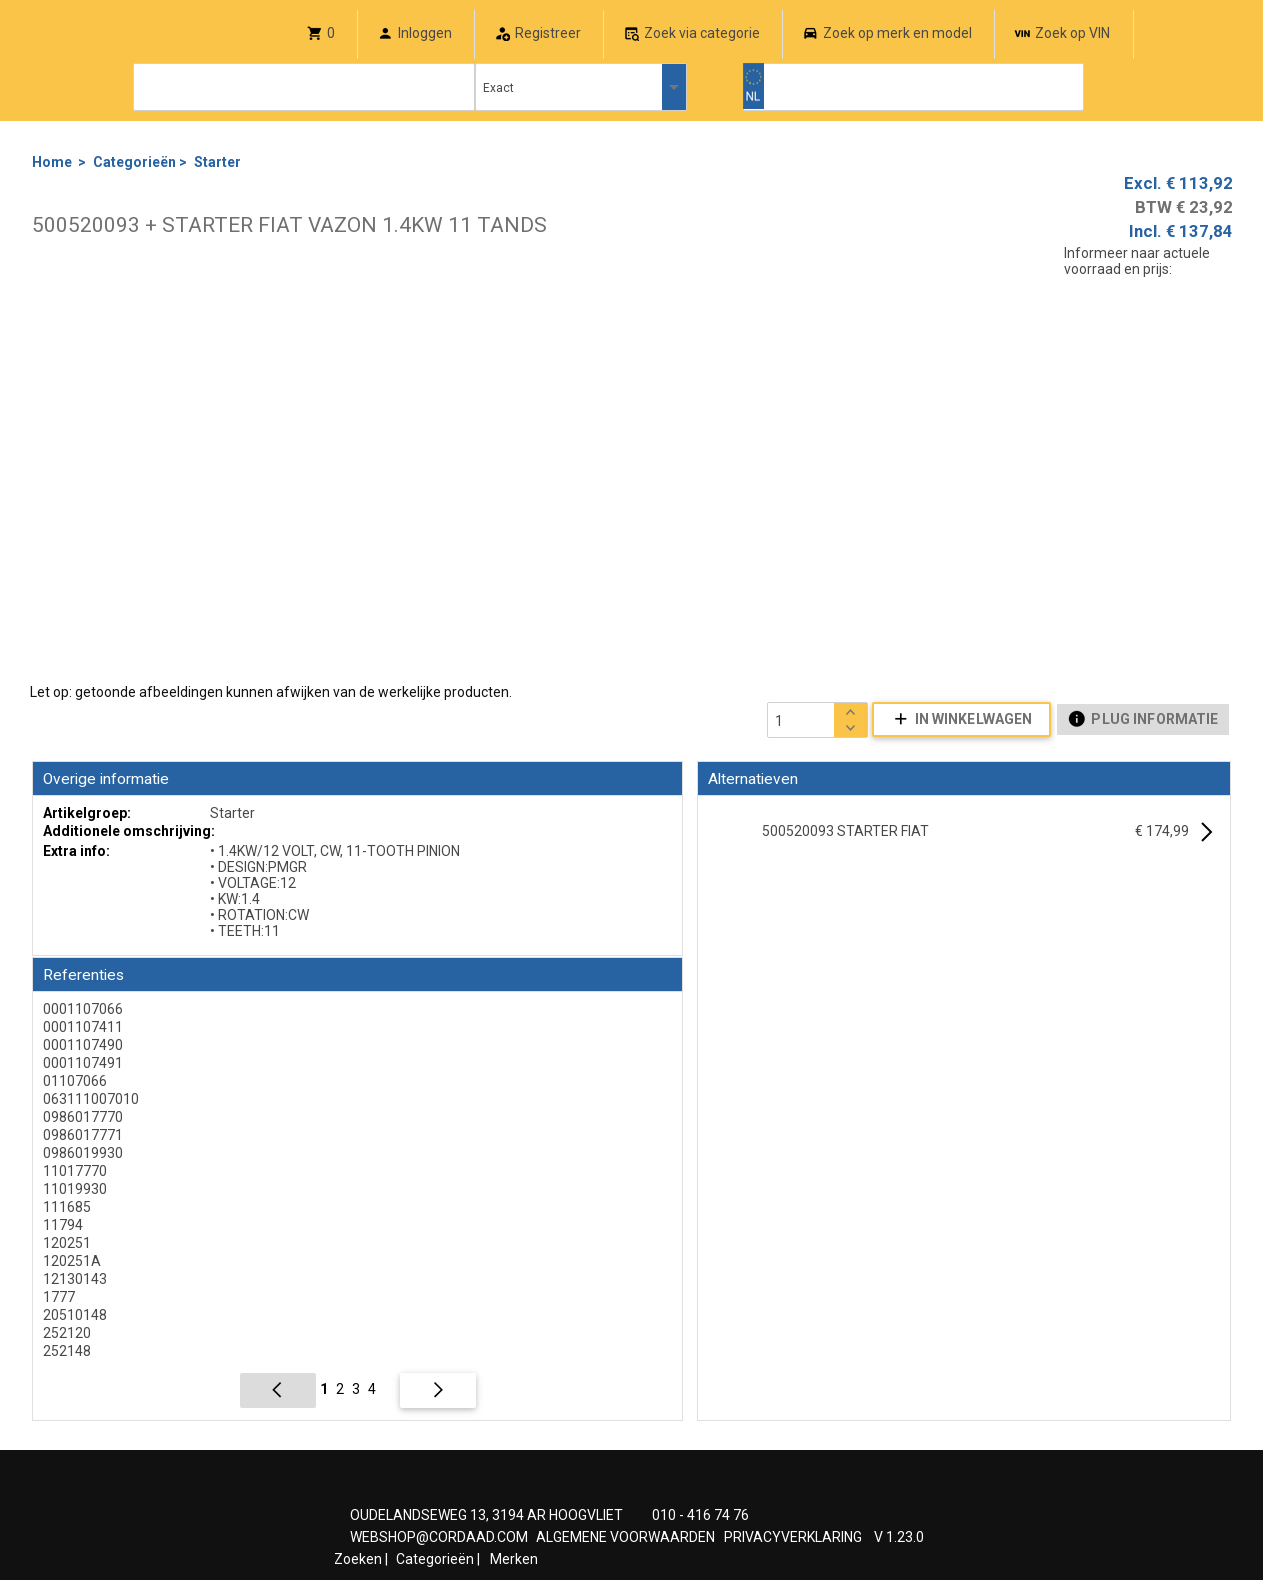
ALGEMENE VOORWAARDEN (625, 1537)
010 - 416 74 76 (700, 1515)
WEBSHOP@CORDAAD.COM (439, 1537)
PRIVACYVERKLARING (793, 1537)
